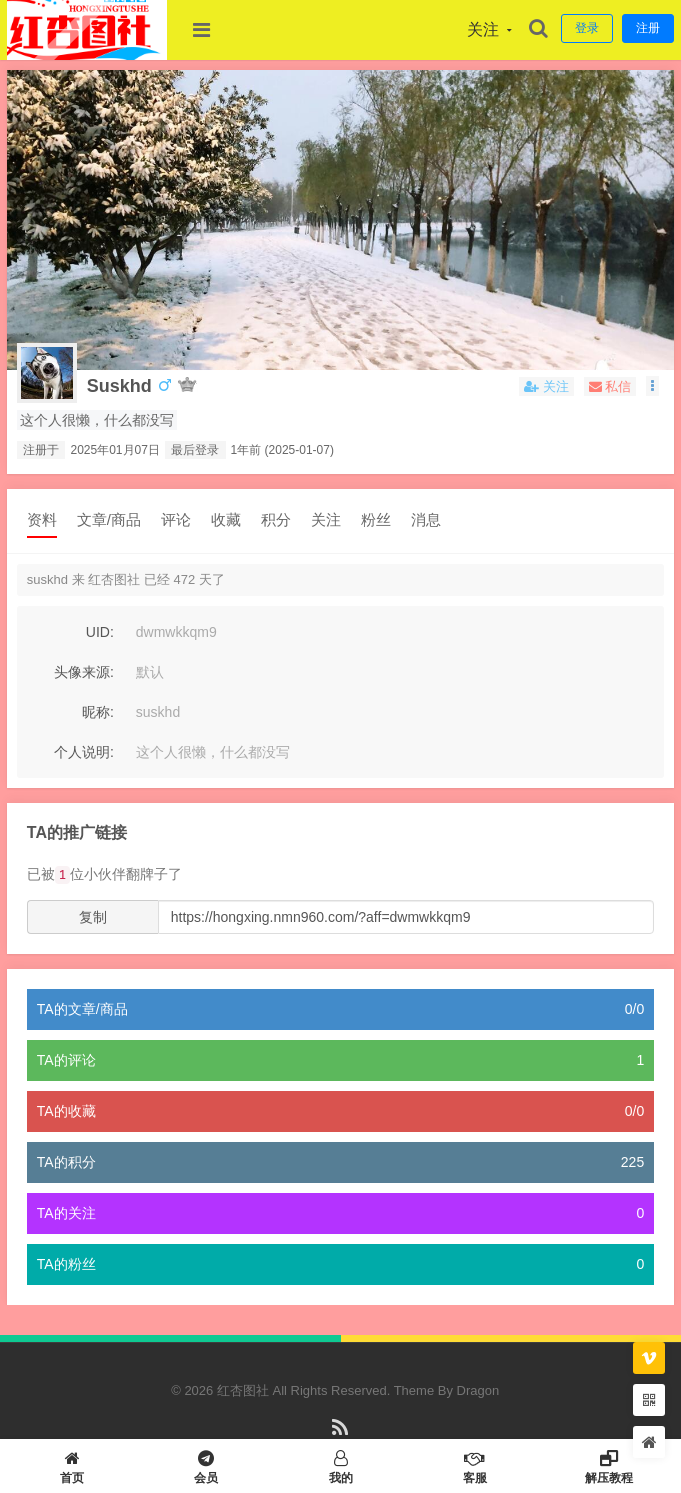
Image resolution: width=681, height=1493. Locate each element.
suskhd (119, 386)
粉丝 (376, 519)
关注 (326, 519)
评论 (176, 519)
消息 (426, 519)
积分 (276, 519)
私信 (610, 386)
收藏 (226, 519)
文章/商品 (109, 519)
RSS (340, 1436)
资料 (42, 519)
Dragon (478, 1390)
